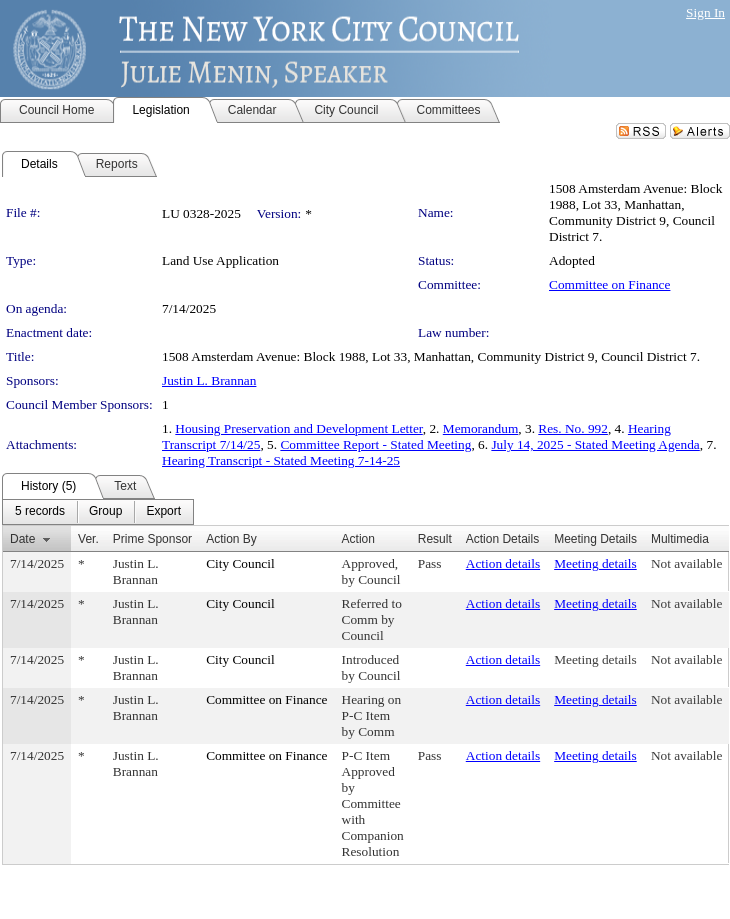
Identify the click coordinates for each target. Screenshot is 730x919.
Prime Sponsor (152, 539)
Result (435, 539)
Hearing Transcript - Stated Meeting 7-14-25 (281, 460)
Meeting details (595, 563)
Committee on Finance (609, 284)
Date (22, 539)
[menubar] (98, 512)
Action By (231, 539)
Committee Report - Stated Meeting (375, 444)
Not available (686, 563)
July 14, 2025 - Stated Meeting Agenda (595, 444)
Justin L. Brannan (209, 380)
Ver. (88, 539)
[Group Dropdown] (105, 512)
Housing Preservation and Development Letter (298, 428)
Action (358, 539)
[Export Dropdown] (163, 512)
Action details (503, 563)
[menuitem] (40, 512)
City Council (240, 563)
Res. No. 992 (573, 428)
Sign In (705, 12)
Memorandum (481, 428)
